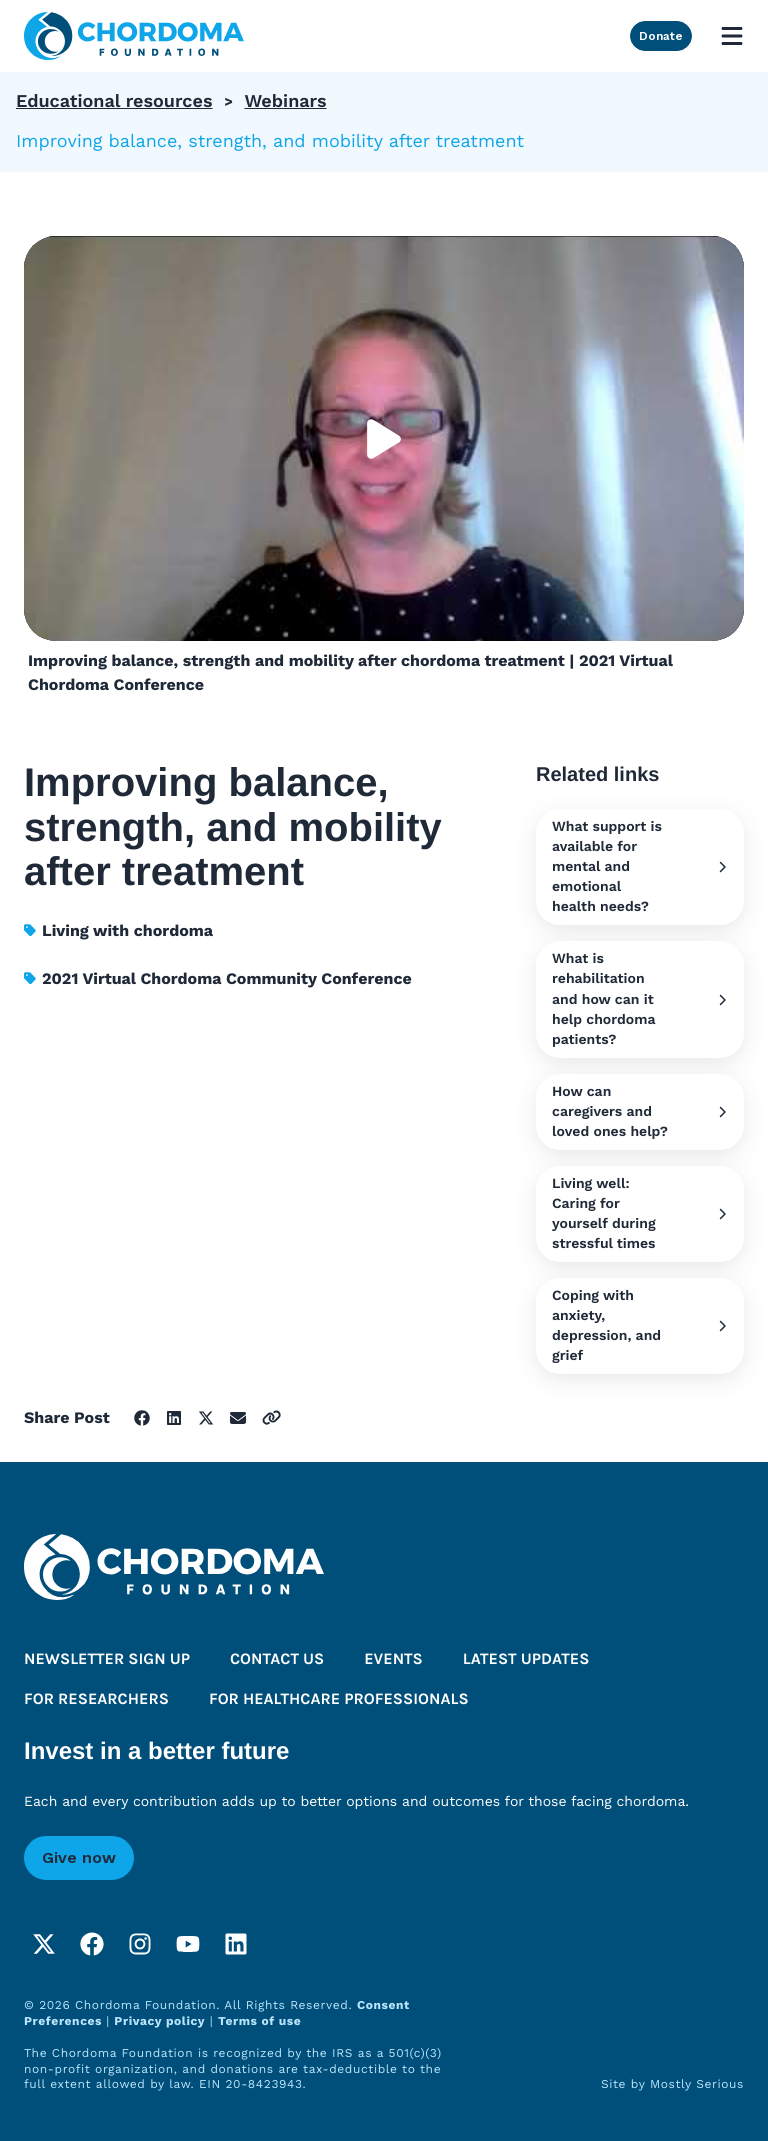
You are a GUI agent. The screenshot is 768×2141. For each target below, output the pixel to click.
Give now (79, 1857)
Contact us (277, 1659)
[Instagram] (140, 1944)
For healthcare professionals (339, 1699)
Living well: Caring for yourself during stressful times (640, 1214)
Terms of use (259, 2021)
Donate (661, 36)
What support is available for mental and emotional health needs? (640, 867)
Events (393, 1659)
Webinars (285, 101)
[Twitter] (44, 1944)
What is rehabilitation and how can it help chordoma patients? (640, 999)
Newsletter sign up (107, 1659)
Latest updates (526, 1659)
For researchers (96, 1699)
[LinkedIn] (236, 1944)
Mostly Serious (697, 2084)
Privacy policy (159, 2021)
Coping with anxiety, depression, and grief (640, 1326)
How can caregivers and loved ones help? (640, 1112)
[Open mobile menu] (732, 36)
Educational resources (114, 101)
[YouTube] (188, 1944)
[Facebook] (92, 1944)
